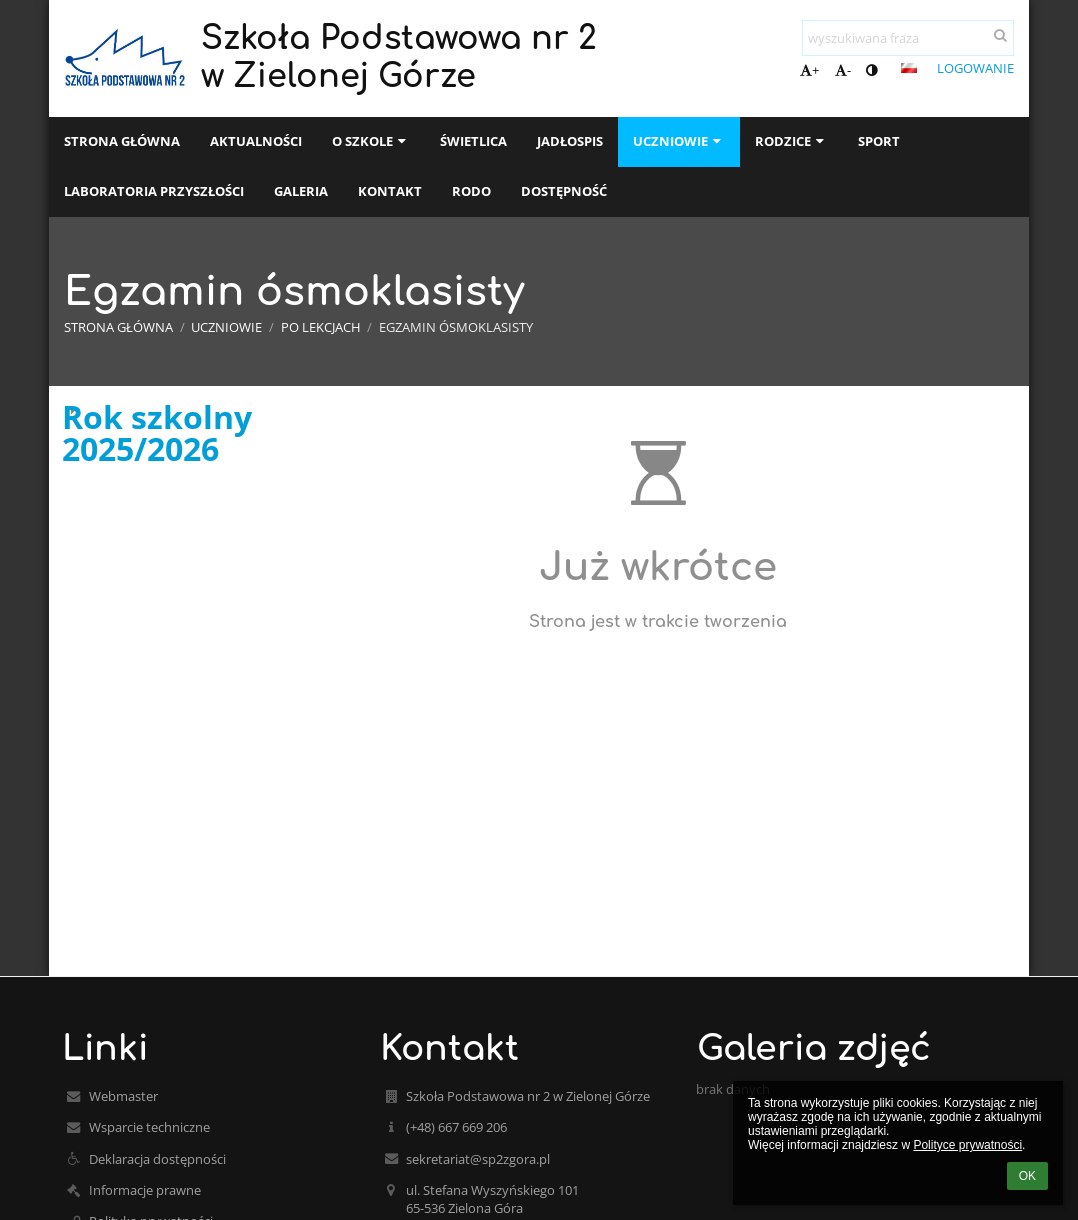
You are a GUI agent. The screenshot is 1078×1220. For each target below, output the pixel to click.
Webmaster (123, 1096)
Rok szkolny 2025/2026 (157, 433)
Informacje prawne (145, 1190)
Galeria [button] (301, 191)
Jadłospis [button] (570, 141)
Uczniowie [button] (679, 141)
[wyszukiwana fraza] (908, 38)
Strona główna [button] (122, 141)
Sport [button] (879, 141)
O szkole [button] (371, 141)
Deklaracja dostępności (157, 1159)
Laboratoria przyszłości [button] (154, 191)
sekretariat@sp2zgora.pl (478, 1159)
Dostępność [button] (564, 191)
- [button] (843, 70)
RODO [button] (471, 191)
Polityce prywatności (967, 1145)
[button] (909, 68)
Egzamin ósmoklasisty (456, 327)
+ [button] (809, 70)
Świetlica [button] (473, 141)
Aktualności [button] (256, 141)
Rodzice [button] (791, 141)
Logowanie (975, 68)
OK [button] (1027, 1176)
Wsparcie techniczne (149, 1127)
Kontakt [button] (390, 191)
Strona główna (118, 327)
